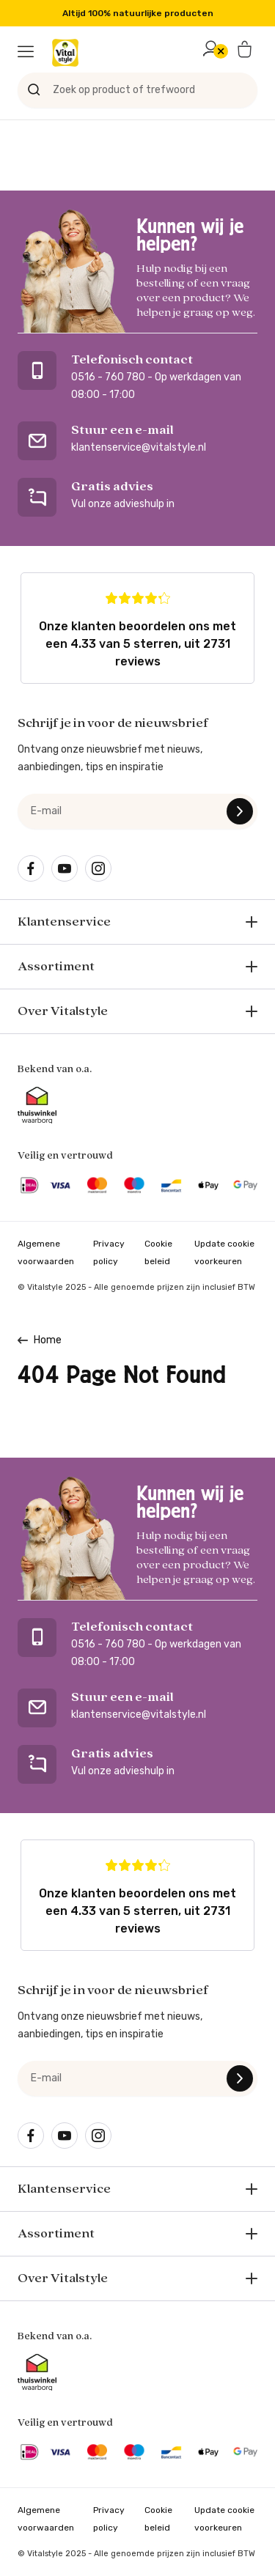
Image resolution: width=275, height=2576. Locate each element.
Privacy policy (109, 1252)
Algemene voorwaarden (46, 1252)
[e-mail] (137, 811)
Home (48, 1340)
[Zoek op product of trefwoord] (137, 90)
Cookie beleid (158, 1252)
